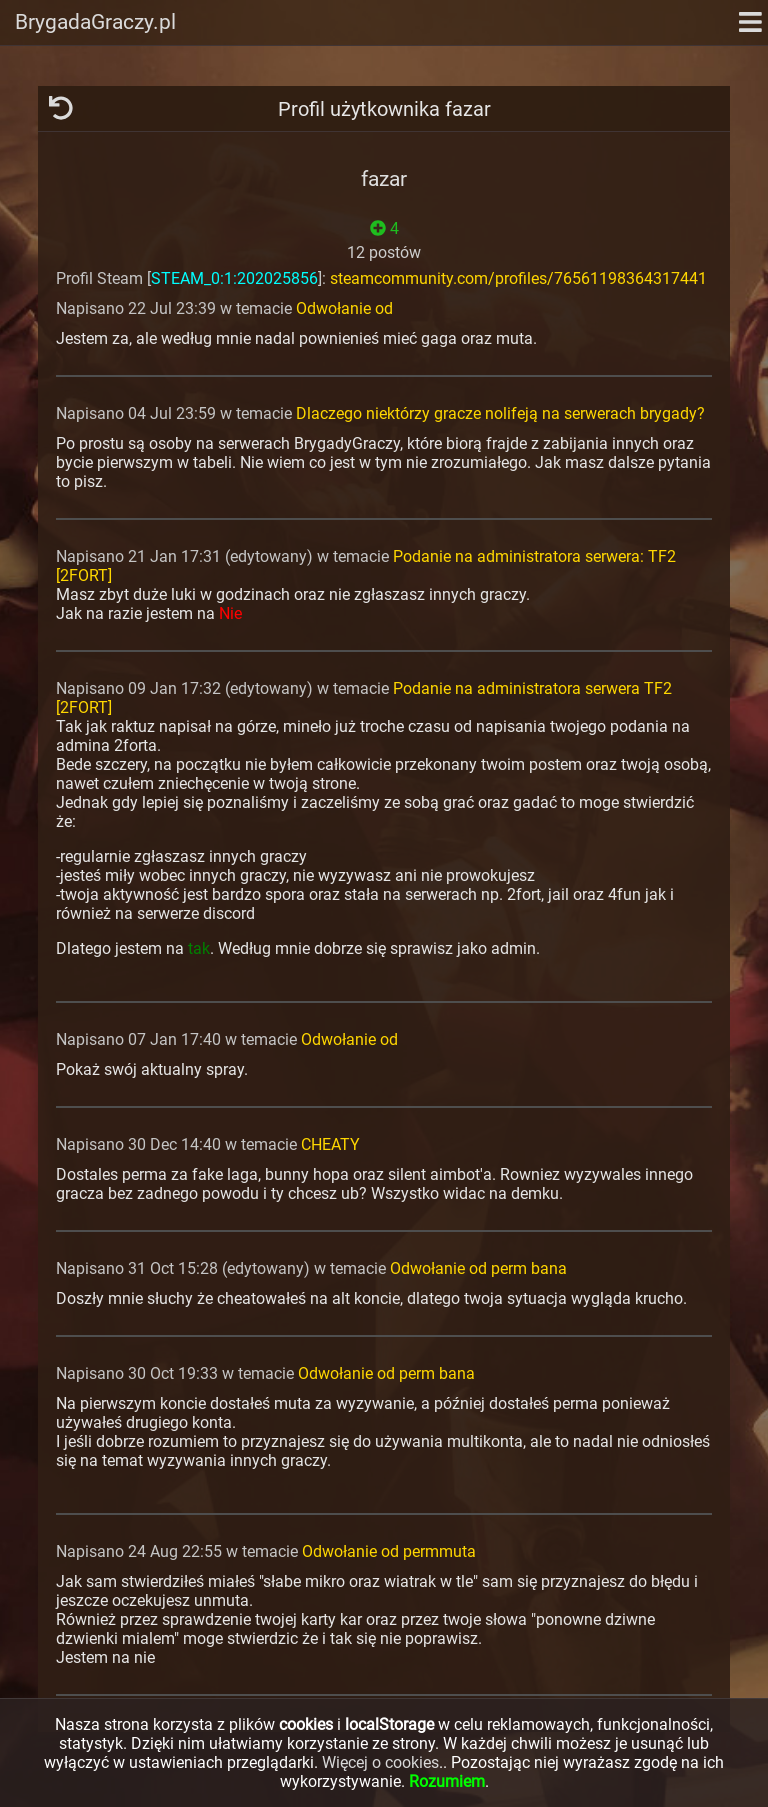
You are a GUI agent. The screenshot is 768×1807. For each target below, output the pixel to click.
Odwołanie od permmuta (389, 1551)
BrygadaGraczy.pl (95, 22)
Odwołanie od (344, 308)
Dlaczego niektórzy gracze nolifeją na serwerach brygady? (500, 413)
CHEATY (330, 1144)
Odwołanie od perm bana (478, 1268)
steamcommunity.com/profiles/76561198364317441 (518, 278)
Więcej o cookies (380, 1762)
